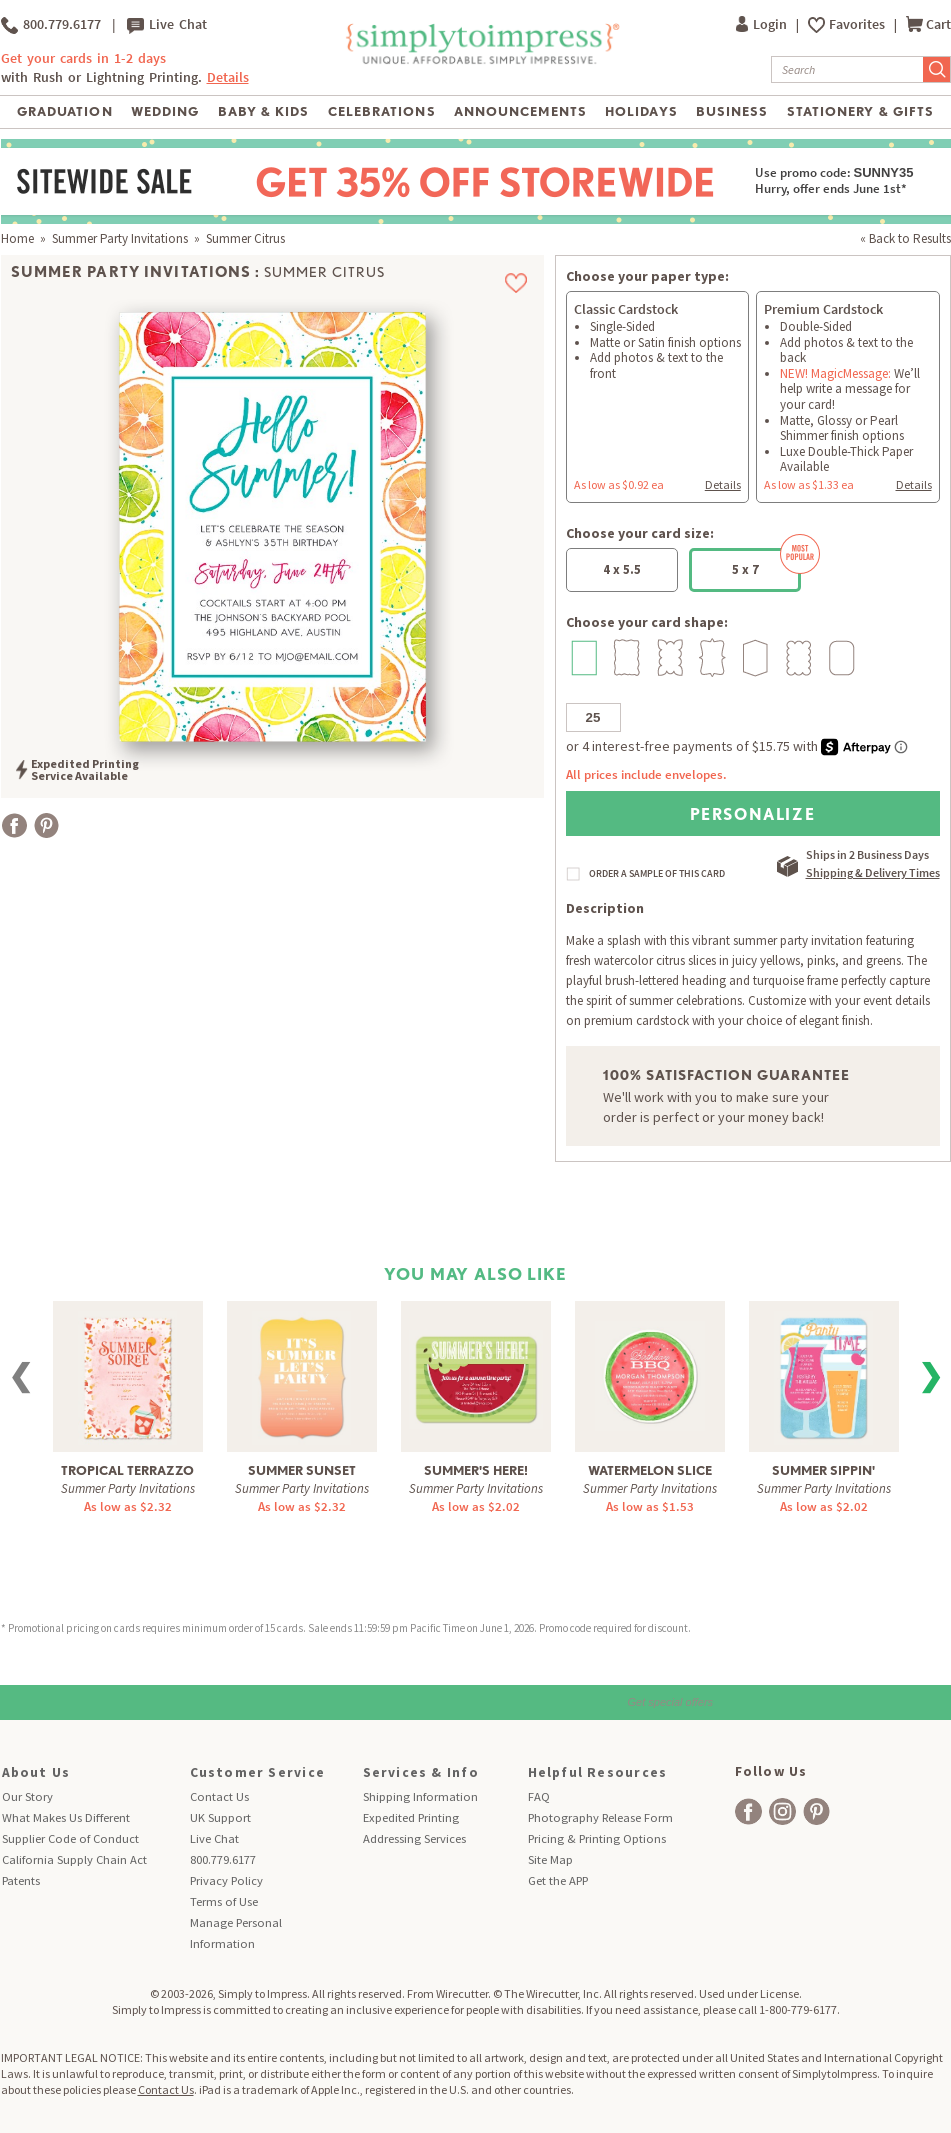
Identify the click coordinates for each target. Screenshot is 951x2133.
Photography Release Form (600, 1817)
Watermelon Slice (650, 1470)
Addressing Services (414, 1838)
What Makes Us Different (66, 1817)
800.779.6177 (51, 25)
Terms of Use (224, 1901)
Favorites (858, 24)
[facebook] (748, 1811)
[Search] (847, 69)
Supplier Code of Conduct (70, 1838)
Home (17, 238)
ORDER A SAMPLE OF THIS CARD (657, 874)
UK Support (220, 1817)
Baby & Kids (263, 111)
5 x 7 (767, 563)
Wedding (165, 111)
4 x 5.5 (622, 569)
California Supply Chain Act (74, 1859)
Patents (21, 1880)
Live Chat (167, 25)
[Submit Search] (937, 69)
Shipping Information (420, 1796)
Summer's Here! (476, 1470)
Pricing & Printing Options (597, 1838)
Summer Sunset (302, 1470)
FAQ (539, 1796)
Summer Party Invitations (120, 238)
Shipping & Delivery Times (873, 872)
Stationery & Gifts (860, 111)
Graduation (64, 111)
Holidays (641, 111)
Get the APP (558, 1880)
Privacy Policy (226, 1880)
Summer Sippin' (823, 1470)
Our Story (27, 1796)
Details (228, 77)
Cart (928, 24)
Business (732, 111)
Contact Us (219, 1796)
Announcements (520, 111)
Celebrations (381, 111)
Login (763, 24)
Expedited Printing (411, 1817)
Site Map (550, 1859)
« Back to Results (905, 238)
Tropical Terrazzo (127, 1470)
